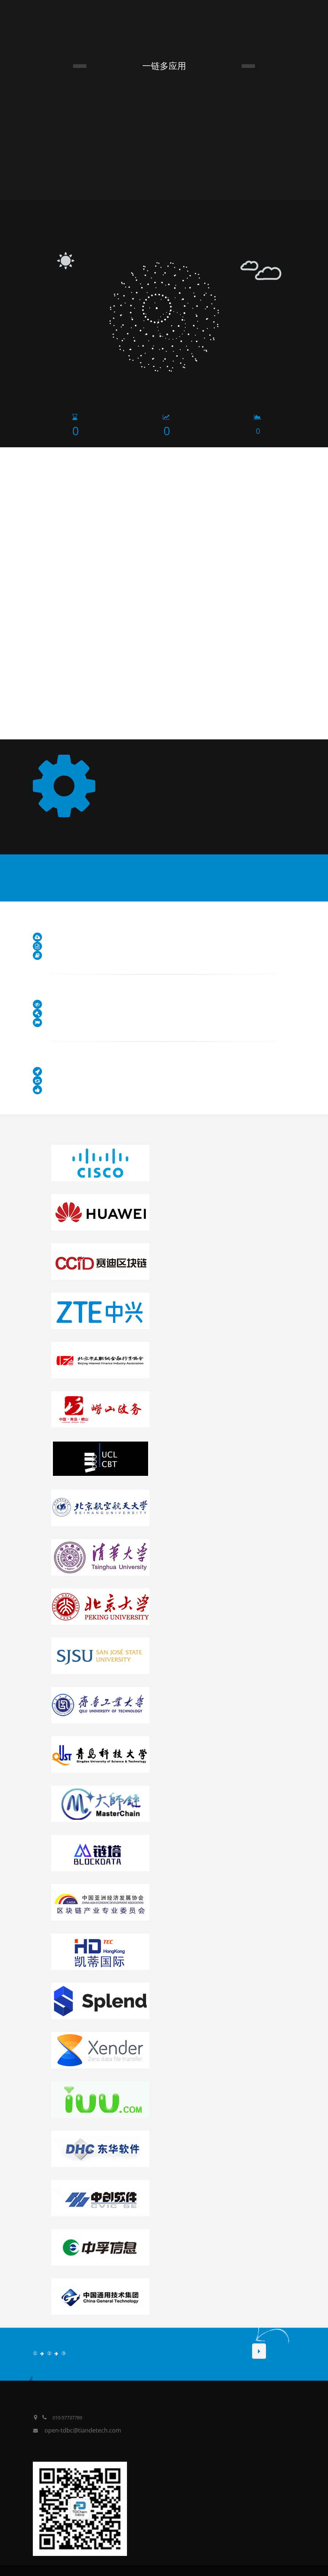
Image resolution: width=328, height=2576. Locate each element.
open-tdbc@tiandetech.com (83, 2430)
